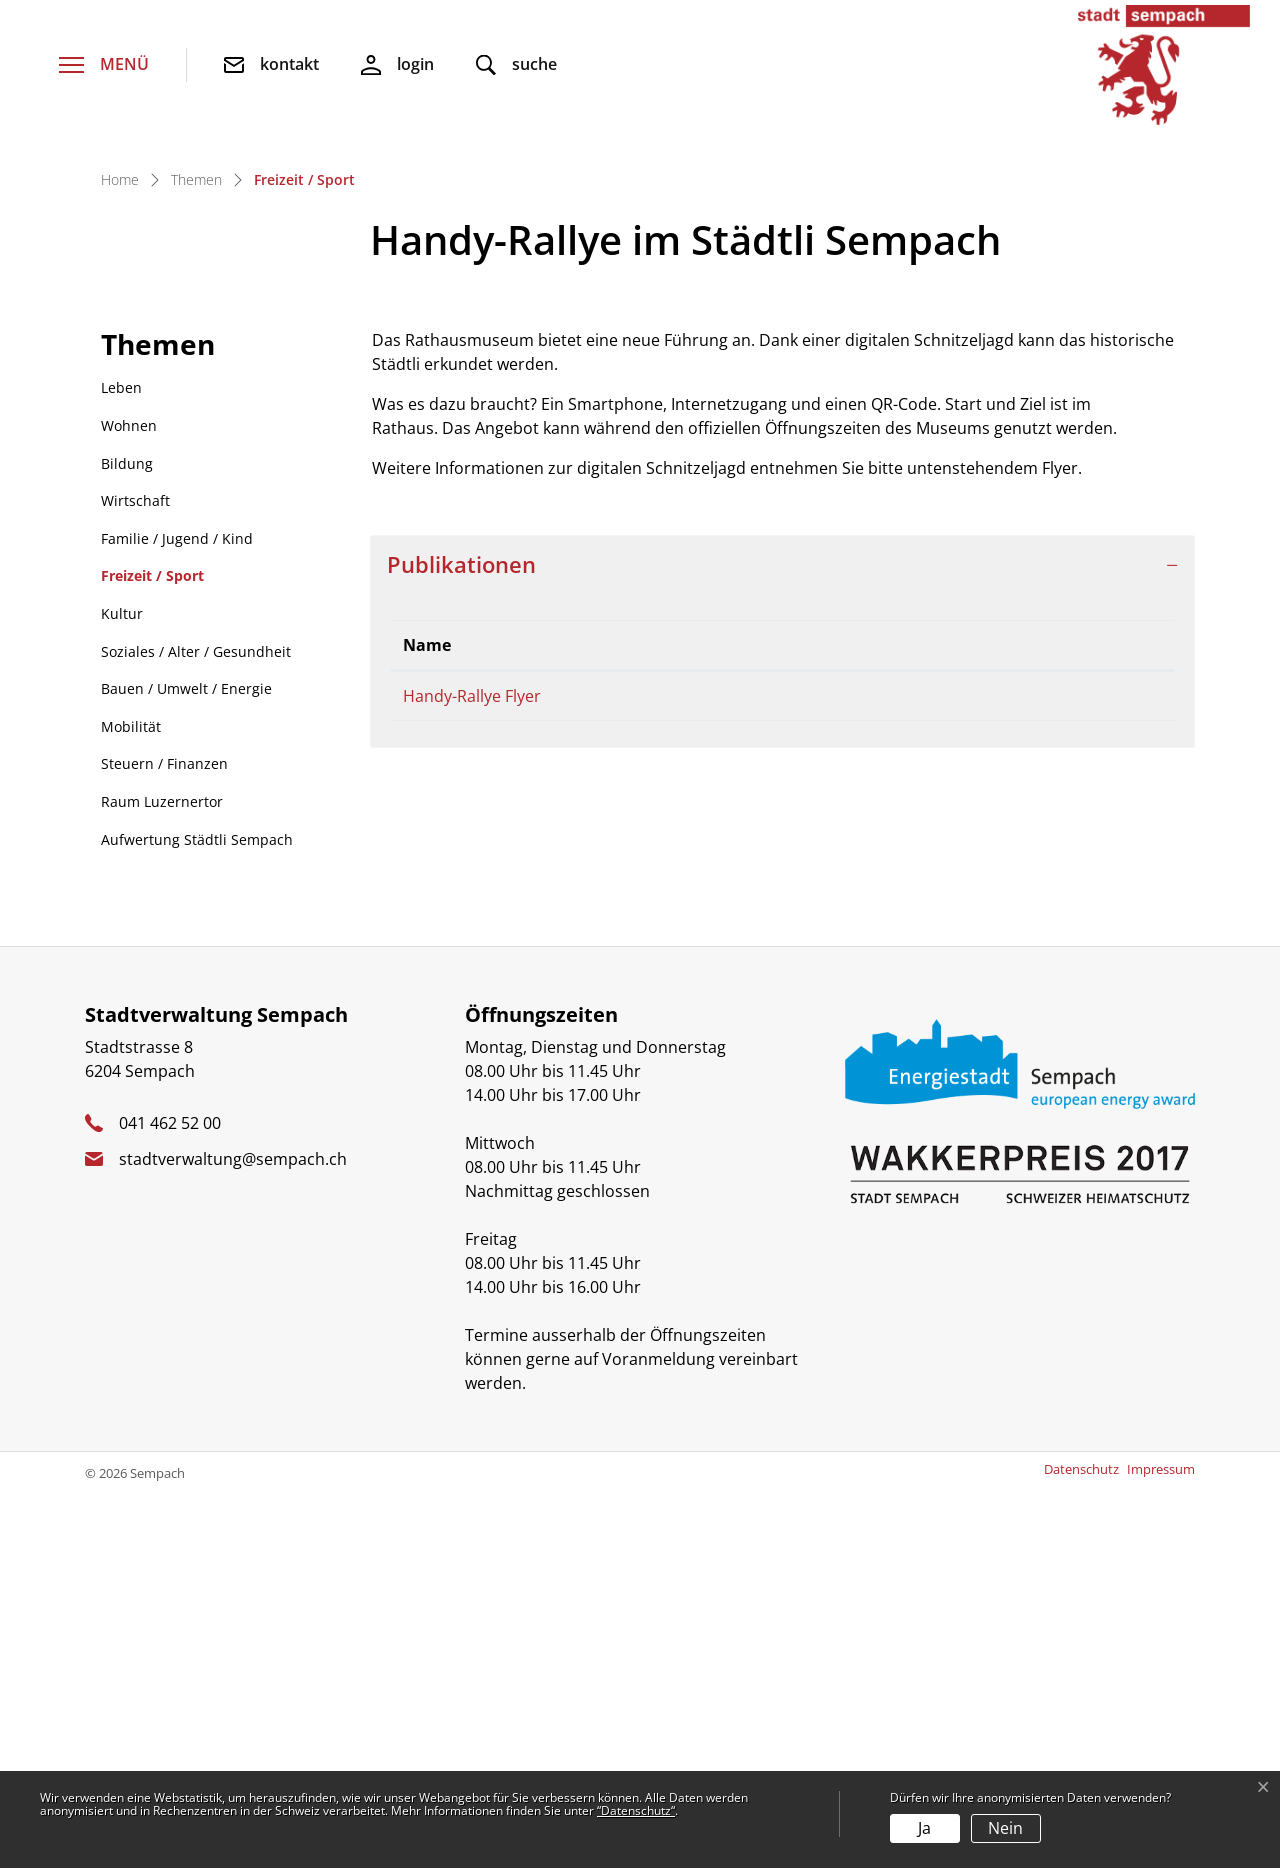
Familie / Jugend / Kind (177, 914)
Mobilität (131, 1102)
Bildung (127, 839)
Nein (1005, 1828)
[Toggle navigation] (104, 65)
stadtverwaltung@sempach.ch (233, 1535)
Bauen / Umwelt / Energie (186, 1064)
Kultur (122, 989)
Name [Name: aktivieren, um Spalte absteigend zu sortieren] (427, 1021)
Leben (121, 763)
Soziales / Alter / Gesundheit (196, 1027)
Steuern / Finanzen (164, 1139)
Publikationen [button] (461, 940)
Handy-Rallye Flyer (472, 1072)
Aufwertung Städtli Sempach (197, 1215)
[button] (516, 65)
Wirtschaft (135, 876)
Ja (924, 1828)
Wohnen (129, 801)
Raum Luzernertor (162, 1177)
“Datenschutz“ (636, 1810)
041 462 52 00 (170, 1499)
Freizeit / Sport (152, 956)
